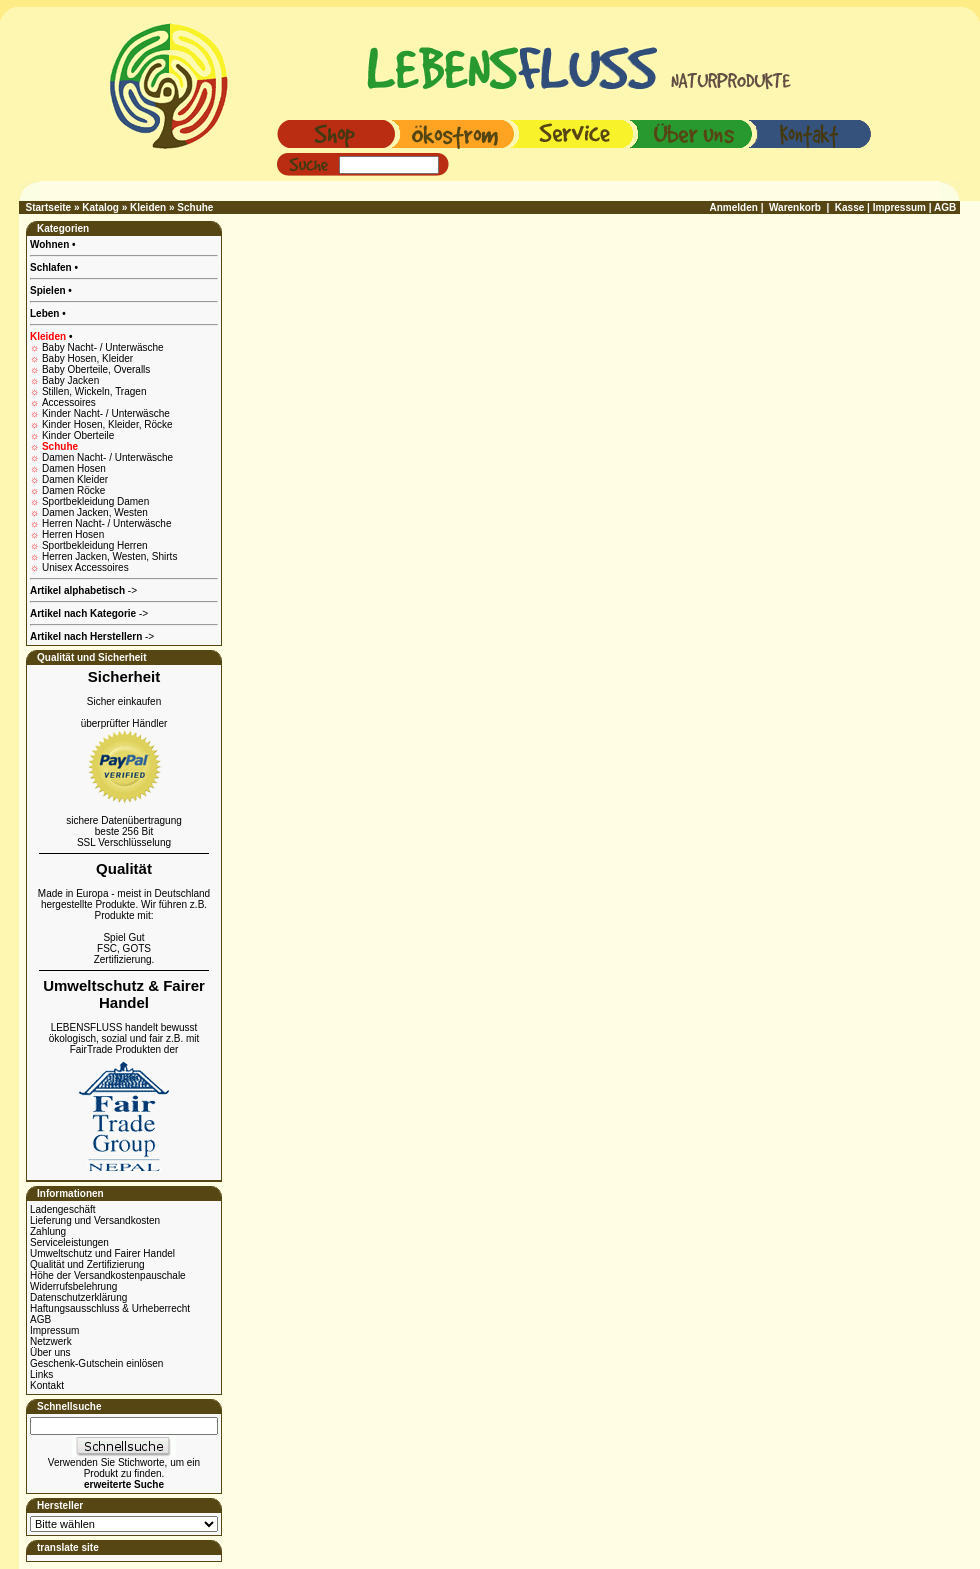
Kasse (849, 207)
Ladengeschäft (63, 1209)
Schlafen (52, 267)
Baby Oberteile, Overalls (96, 369)
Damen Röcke (73, 490)
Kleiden (148, 207)
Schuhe (195, 207)
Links (41, 1374)
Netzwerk (51, 1341)
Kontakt (47, 1385)
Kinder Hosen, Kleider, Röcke (107, 424)
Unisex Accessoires (85, 567)
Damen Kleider (75, 479)
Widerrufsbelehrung (73, 1286)
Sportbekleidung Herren (95, 545)
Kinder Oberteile (78, 435)
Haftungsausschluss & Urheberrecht (110, 1308)
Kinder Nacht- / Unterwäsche (106, 413)
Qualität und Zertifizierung (87, 1264)
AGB (40, 1319)
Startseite (49, 207)
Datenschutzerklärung (78, 1297)
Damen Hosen (74, 468)
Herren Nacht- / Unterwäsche (107, 523)
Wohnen (51, 244)
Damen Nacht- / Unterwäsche (107, 457)
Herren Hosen (73, 534)
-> (92, 636)
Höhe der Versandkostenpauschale (108, 1275)
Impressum (54, 1330)
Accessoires (69, 402)
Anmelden (734, 207)
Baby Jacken (70, 380)
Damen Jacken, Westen (95, 512)
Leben (46, 313)
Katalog (100, 207)
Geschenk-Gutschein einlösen (96, 1363)
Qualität (124, 868)
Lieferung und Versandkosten (95, 1220)
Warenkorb (795, 207)
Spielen (49, 290)
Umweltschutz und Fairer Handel (102, 1253)
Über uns (50, 1352)
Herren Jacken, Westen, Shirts (109, 556)
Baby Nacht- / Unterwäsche (103, 347)
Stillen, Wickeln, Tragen (94, 391)
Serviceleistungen (69, 1242)
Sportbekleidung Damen (95, 501)
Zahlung (48, 1231)
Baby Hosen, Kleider (87, 358)
